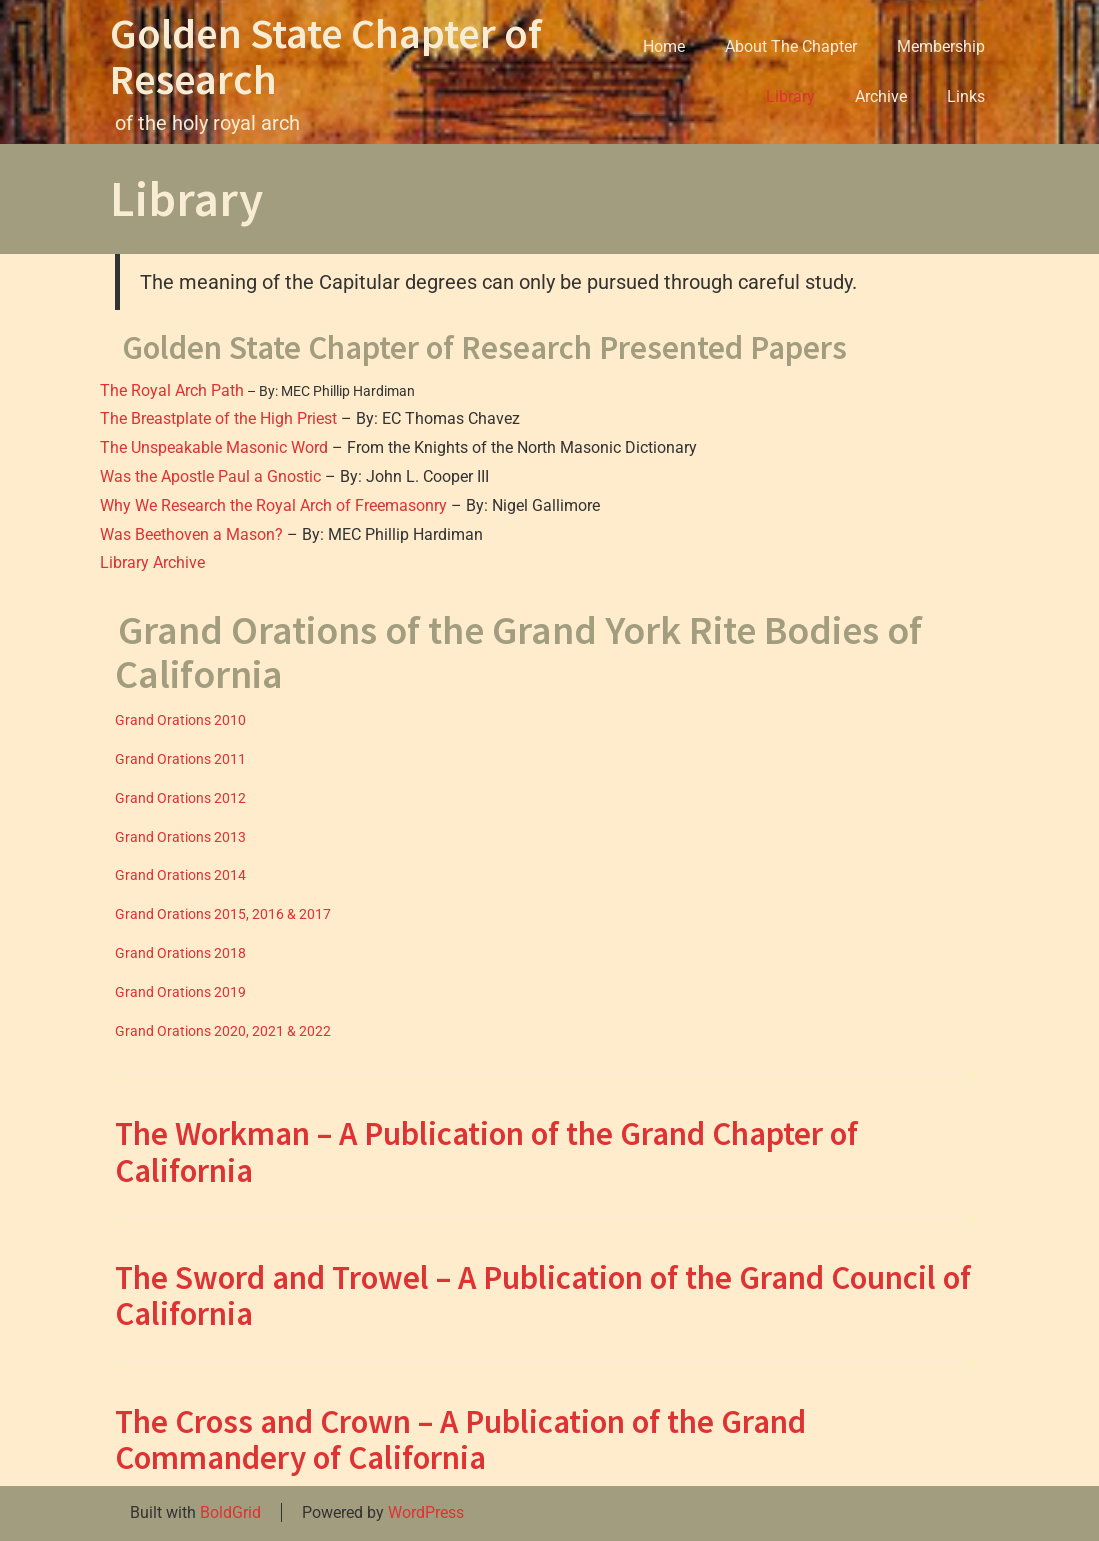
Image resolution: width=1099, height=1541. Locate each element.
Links (966, 96)
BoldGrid (230, 1512)
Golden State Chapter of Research (326, 56)
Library (790, 96)
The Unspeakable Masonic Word (214, 447)
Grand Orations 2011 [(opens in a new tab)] (180, 759)
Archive (881, 96)
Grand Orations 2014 (180, 875)
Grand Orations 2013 (180, 837)
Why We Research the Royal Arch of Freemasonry (273, 505)
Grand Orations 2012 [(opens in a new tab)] (180, 798)
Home (664, 46)
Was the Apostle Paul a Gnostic (210, 476)
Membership (941, 46)
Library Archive (152, 562)
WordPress (426, 1512)
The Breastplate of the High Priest (218, 418)
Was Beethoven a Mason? (191, 534)
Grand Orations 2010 (180, 720)
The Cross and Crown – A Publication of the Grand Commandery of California (460, 1439)
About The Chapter (791, 46)
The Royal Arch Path (172, 390)
